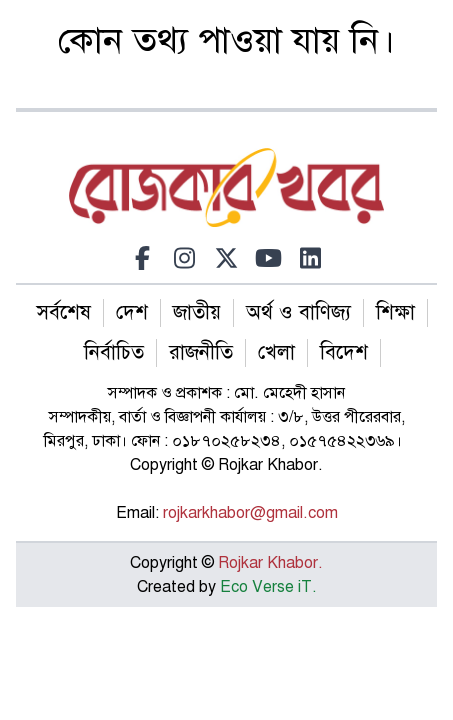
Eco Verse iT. (268, 587)
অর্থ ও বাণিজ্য (298, 312)
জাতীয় (197, 312)
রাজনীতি (201, 352)
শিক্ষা (395, 312)
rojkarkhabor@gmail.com (250, 513)
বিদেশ (344, 352)
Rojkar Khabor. (268, 563)
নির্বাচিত (114, 352)
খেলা (276, 352)
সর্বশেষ (64, 312)
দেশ (132, 312)
